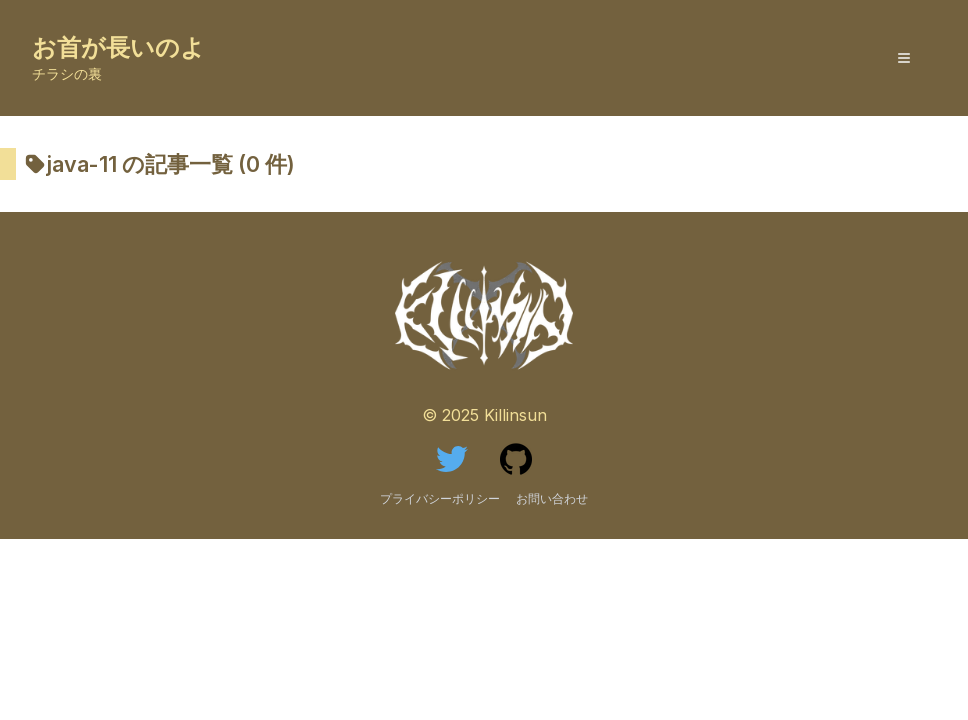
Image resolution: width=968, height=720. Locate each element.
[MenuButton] (904, 58)
